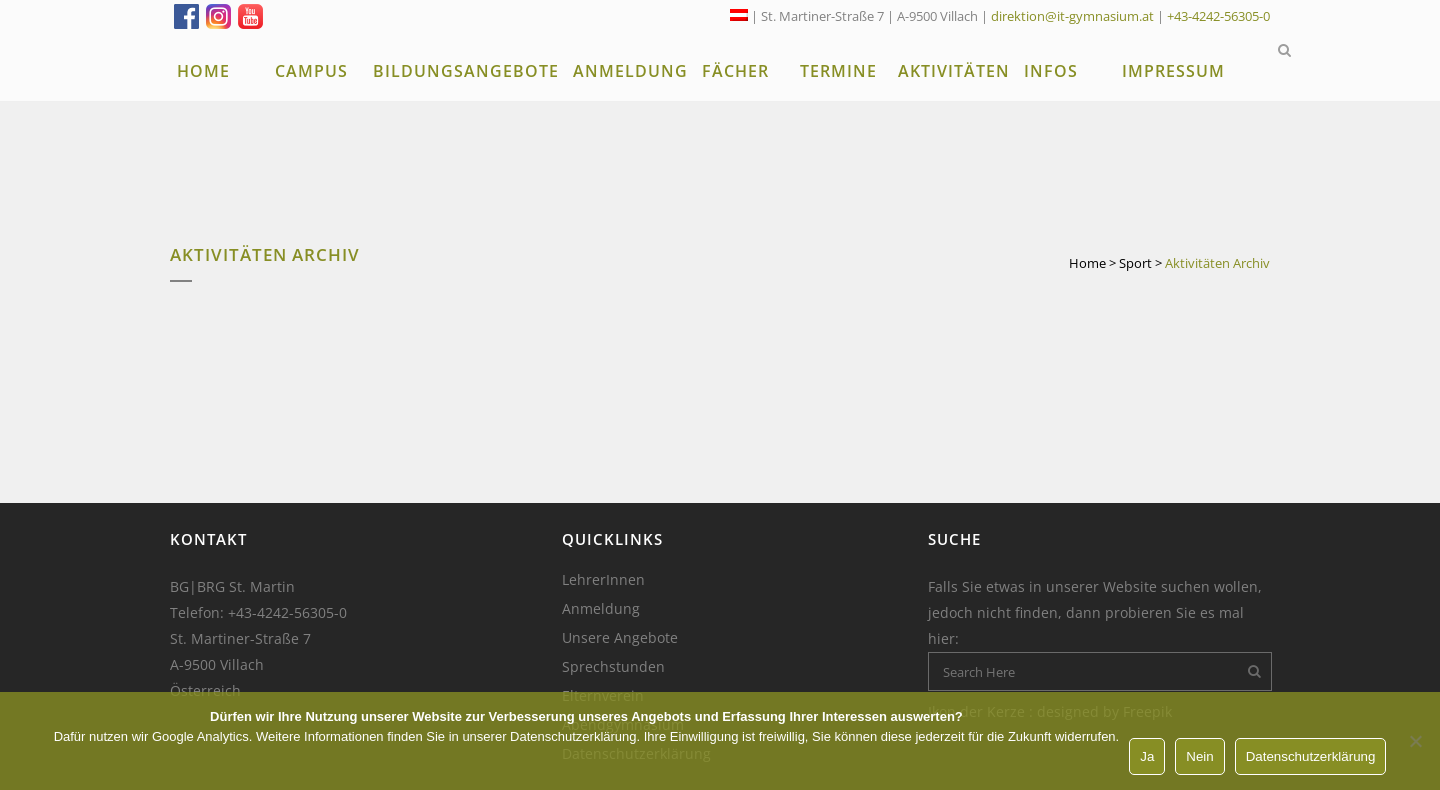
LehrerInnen (603, 580)
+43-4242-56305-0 (1218, 16)
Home (1087, 263)
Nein (1199, 756)
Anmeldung (601, 609)
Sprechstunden (613, 667)
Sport (1135, 263)
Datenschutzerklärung (1311, 756)
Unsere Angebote (620, 638)
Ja (1147, 756)
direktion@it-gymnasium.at (1072, 16)
